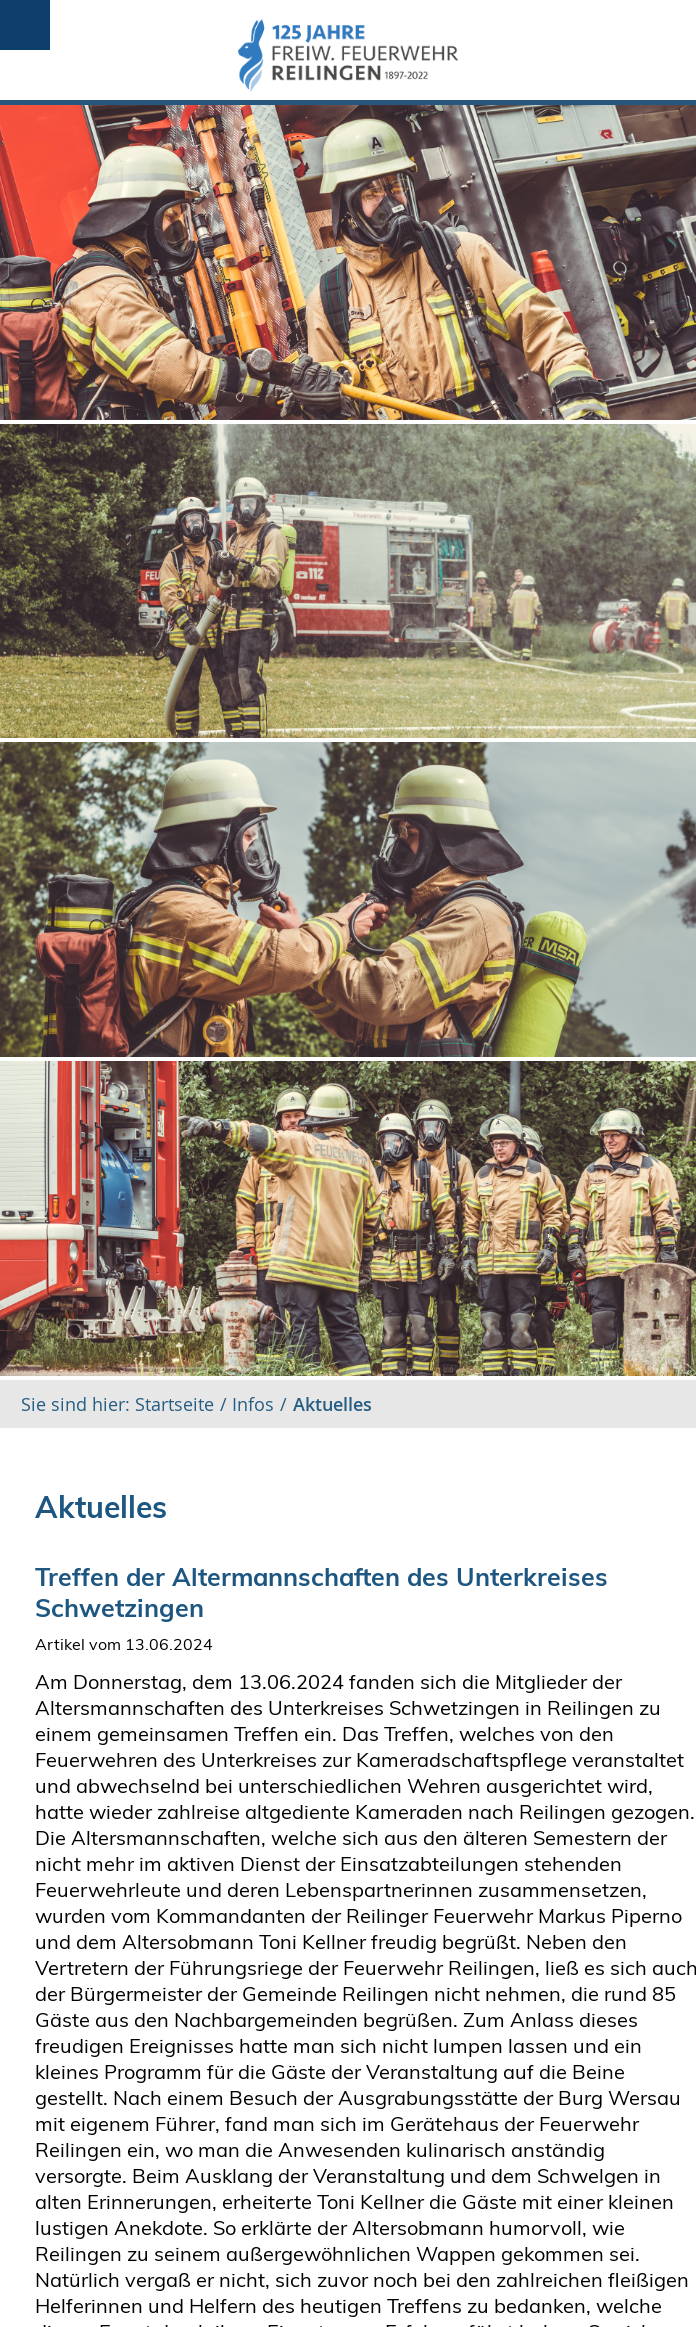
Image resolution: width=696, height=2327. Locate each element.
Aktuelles (332, 1404)
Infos (253, 1404)
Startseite (172, 1404)
